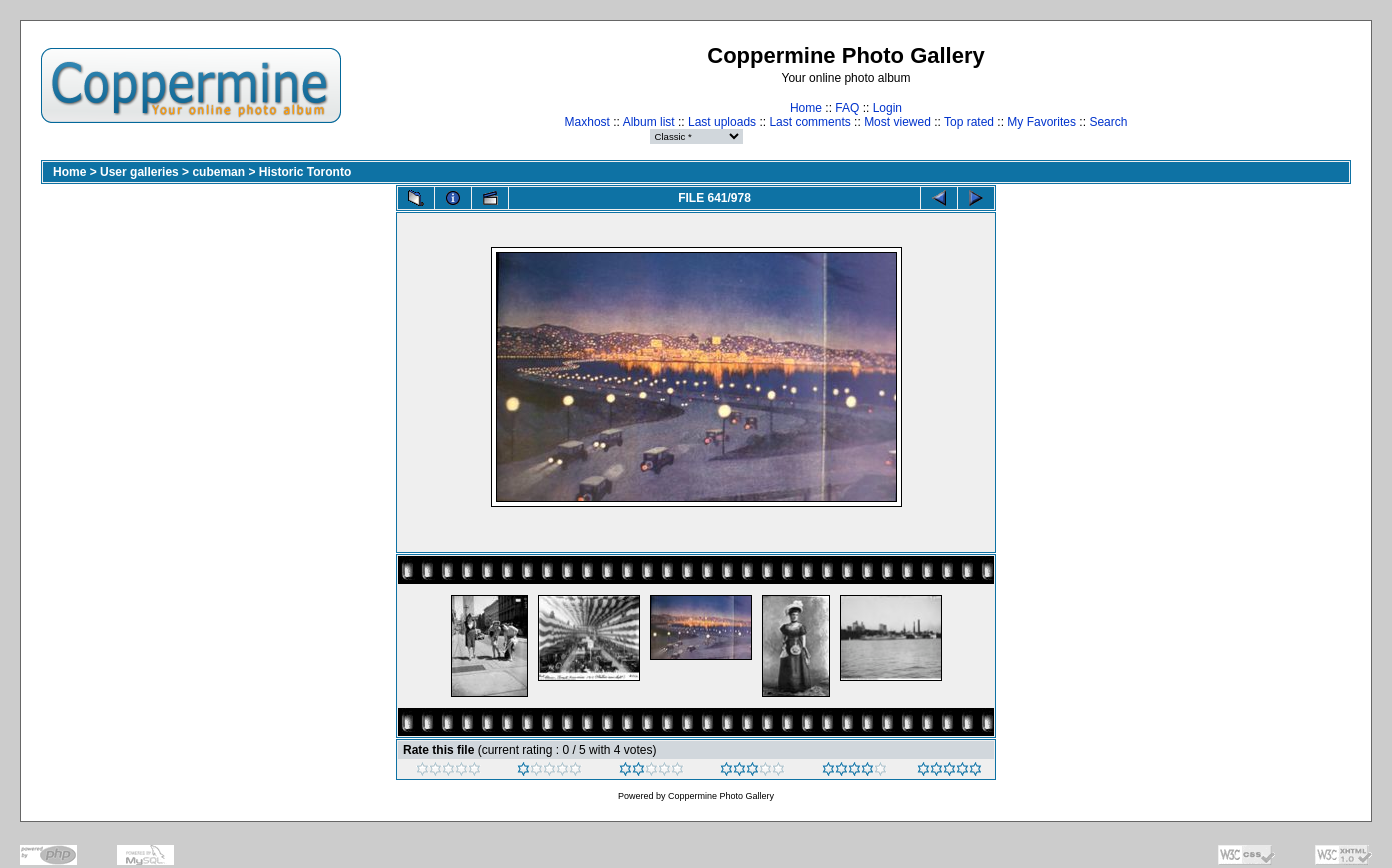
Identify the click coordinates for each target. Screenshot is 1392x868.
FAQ (847, 108)
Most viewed (897, 122)
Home (806, 108)
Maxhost (587, 122)
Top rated (969, 122)
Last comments (809, 122)
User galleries (139, 172)
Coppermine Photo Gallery (721, 796)
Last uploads (722, 122)
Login (887, 108)
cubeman (218, 172)
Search (1108, 122)
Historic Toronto (305, 172)
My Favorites (1041, 122)
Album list (649, 122)
